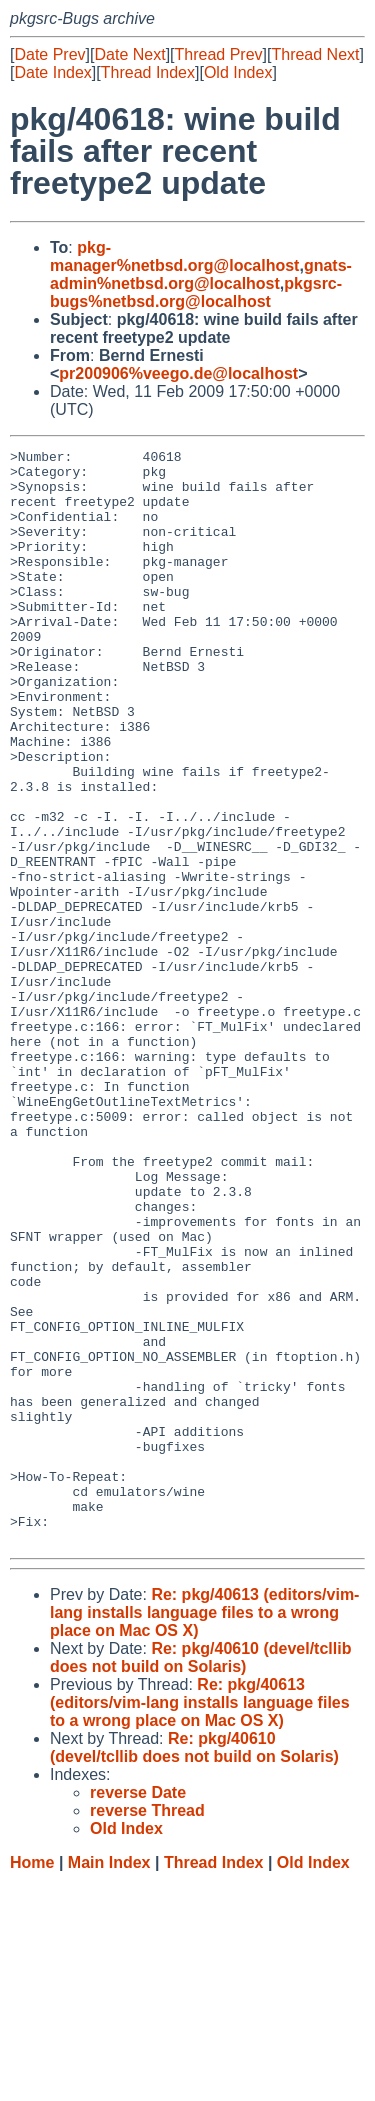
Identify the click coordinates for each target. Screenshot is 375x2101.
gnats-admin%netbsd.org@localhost (201, 274)
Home (32, 2081)
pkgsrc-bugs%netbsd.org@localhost (196, 292)
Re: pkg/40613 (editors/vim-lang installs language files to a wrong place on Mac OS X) (204, 1831)
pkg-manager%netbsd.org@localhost (174, 256)
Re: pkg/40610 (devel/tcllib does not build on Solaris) (200, 1876)
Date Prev (49, 54)
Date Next (129, 54)
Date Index (52, 72)
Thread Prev (219, 54)
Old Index (238, 72)
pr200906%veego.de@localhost (178, 373)
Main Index (109, 2081)
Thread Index (148, 72)
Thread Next (315, 54)
